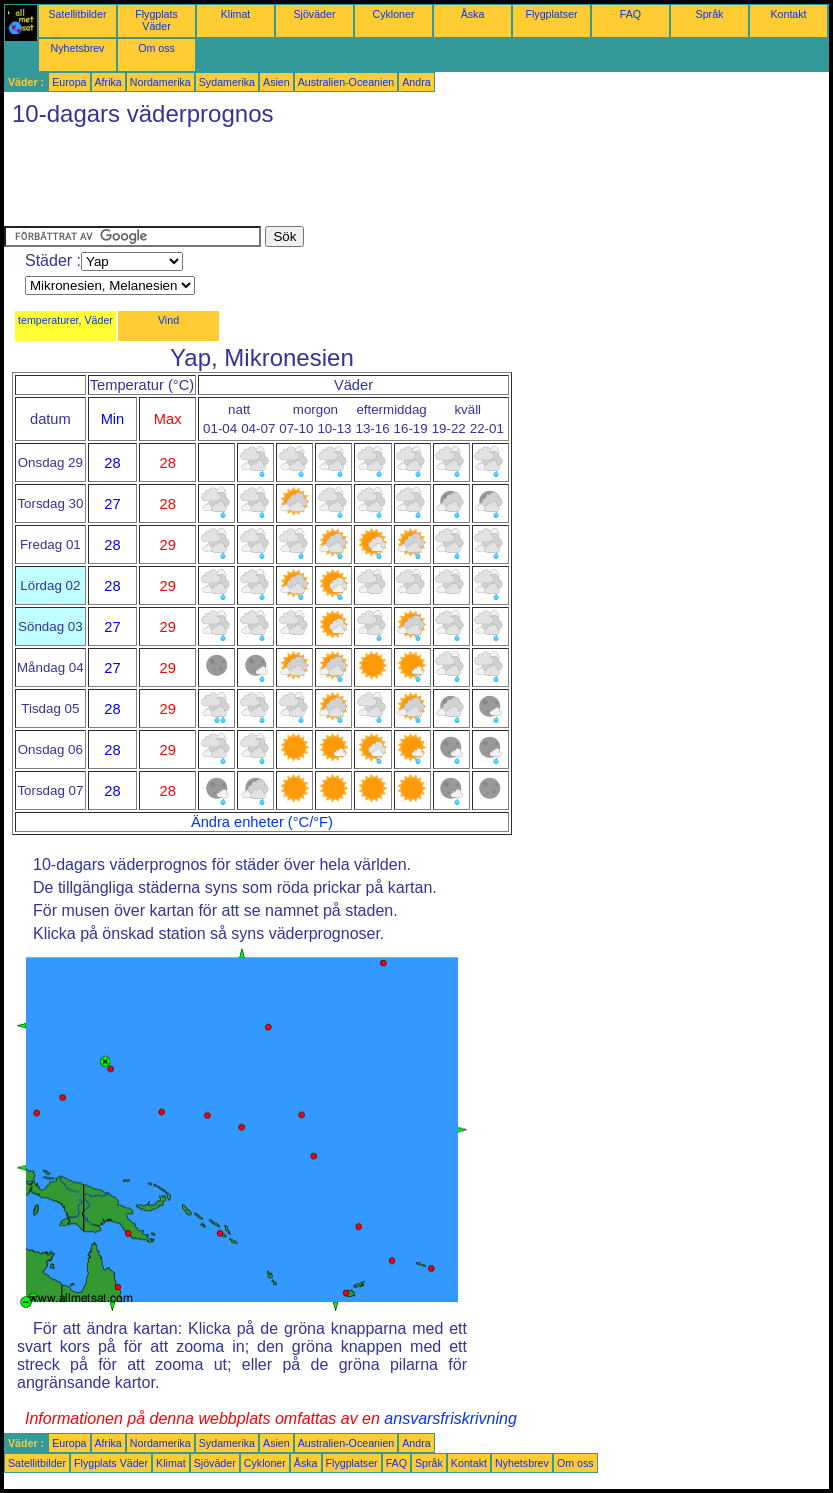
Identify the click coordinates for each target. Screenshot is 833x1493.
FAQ (630, 14)
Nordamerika (160, 82)
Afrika (108, 82)
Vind (168, 320)
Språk (710, 14)
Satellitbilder (77, 14)
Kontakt (788, 14)
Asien (276, 82)
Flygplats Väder (156, 20)
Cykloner (393, 14)
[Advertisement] (368, 181)
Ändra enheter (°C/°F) (262, 822)
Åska (473, 14)
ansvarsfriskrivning (450, 1418)
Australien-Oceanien (346, 82)
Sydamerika (227, 82)
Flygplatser (551, 14)
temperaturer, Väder (65, 320)
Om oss (156, 48)
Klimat (236, 14)
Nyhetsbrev (78, 48)
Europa (69, 82)
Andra (416, 82)
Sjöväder (314, 14)
